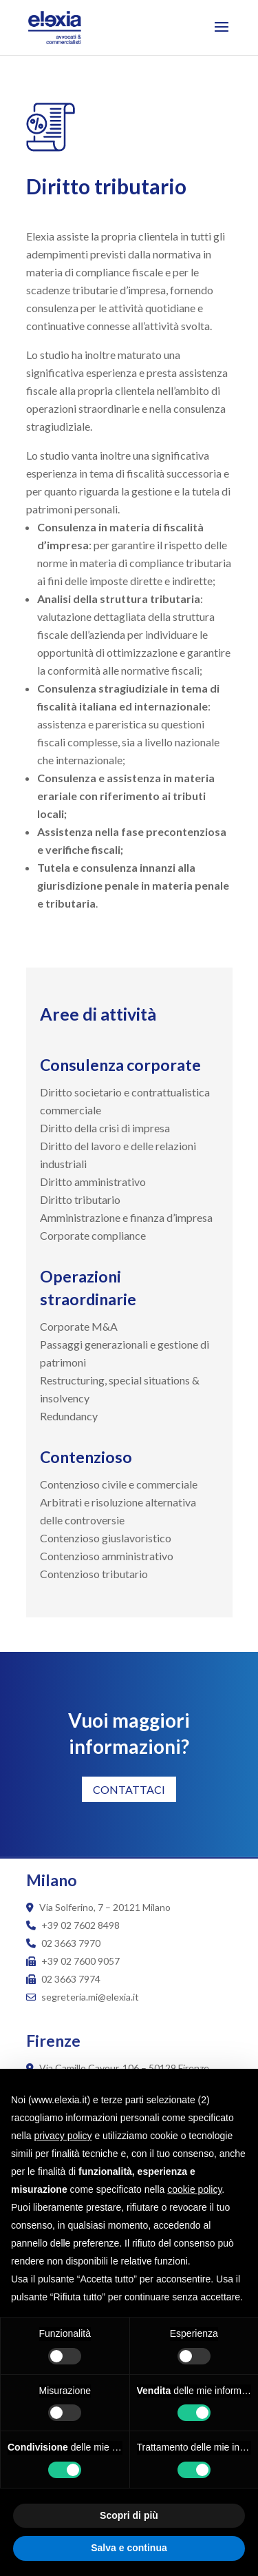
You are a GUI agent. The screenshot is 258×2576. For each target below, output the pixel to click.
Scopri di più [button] (129, 2515)
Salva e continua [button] (128, 2547)
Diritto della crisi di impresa (105, 1127)
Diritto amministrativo (93, 1181)
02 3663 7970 (70, 1943)
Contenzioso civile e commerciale (118, 1484)
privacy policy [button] (63, 2135)
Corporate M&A (79, 1326)
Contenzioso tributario (94, 1573)
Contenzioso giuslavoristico (105, 1537)
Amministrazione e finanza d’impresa (126, 1217)
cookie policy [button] (194, 2189)
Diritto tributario (80, 1199)
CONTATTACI (129, 1789)
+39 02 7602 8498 (80, 1925)
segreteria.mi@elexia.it (82, 1997)
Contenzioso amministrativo (106, 1555)
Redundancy (69, 1415)
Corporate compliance (93, 1235)
